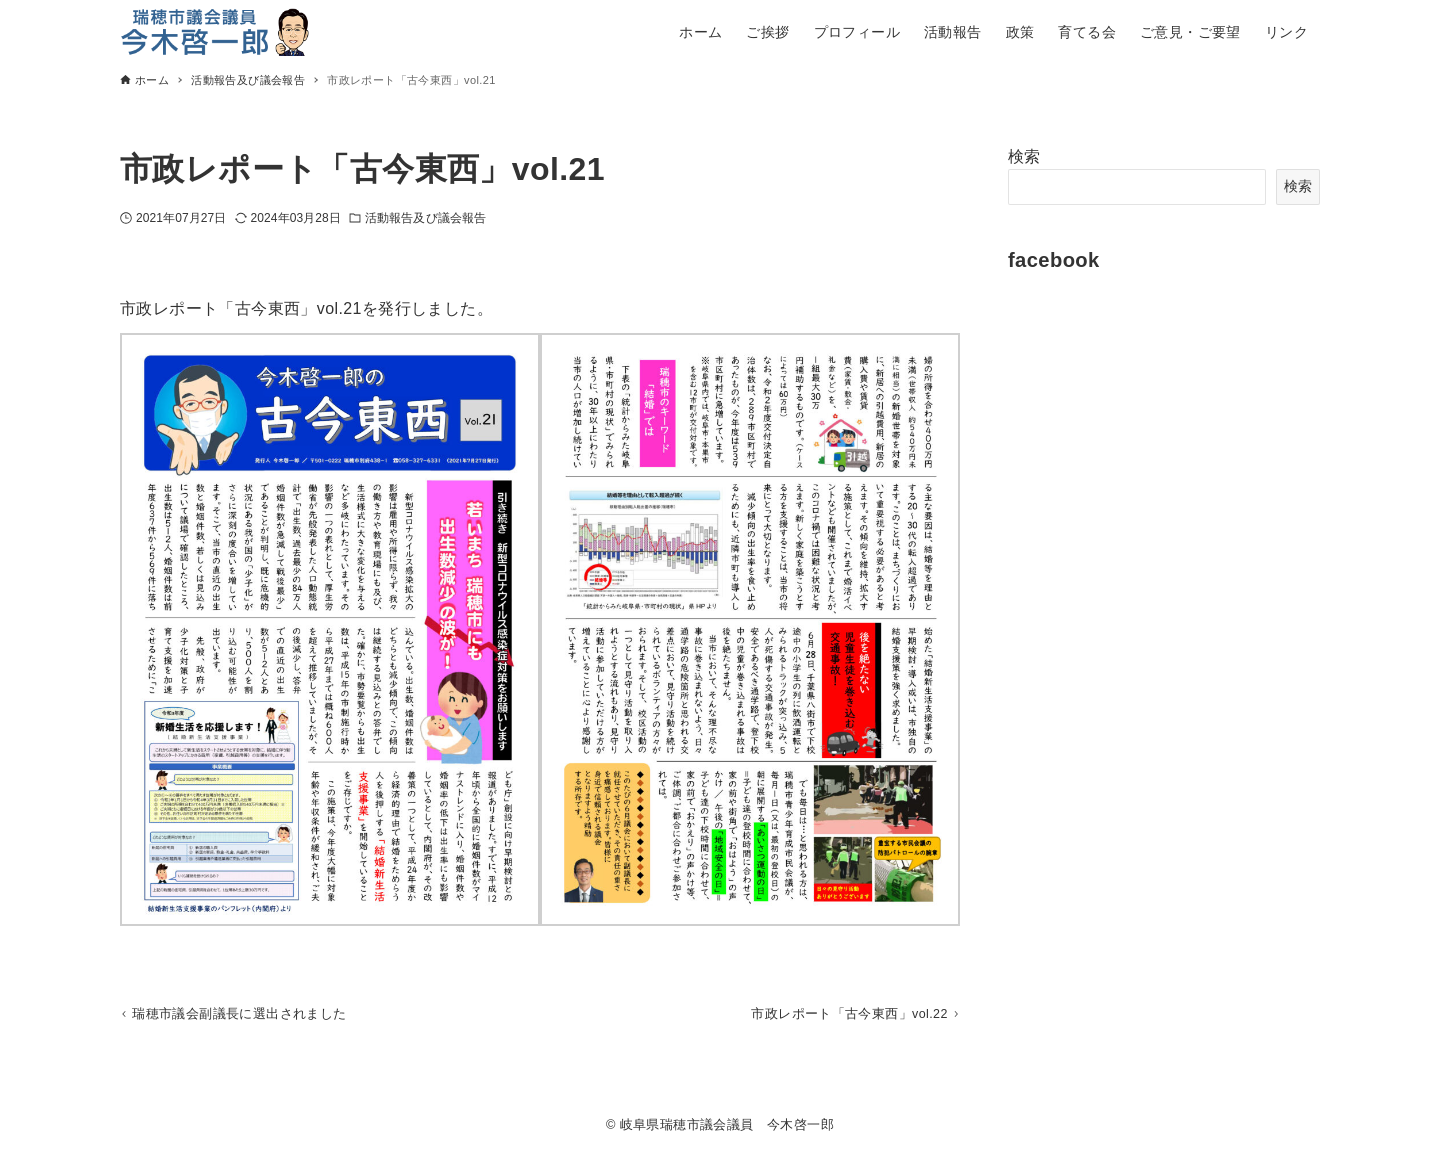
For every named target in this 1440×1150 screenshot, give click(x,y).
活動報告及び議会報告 (425, 218)
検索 (1024, 156)
